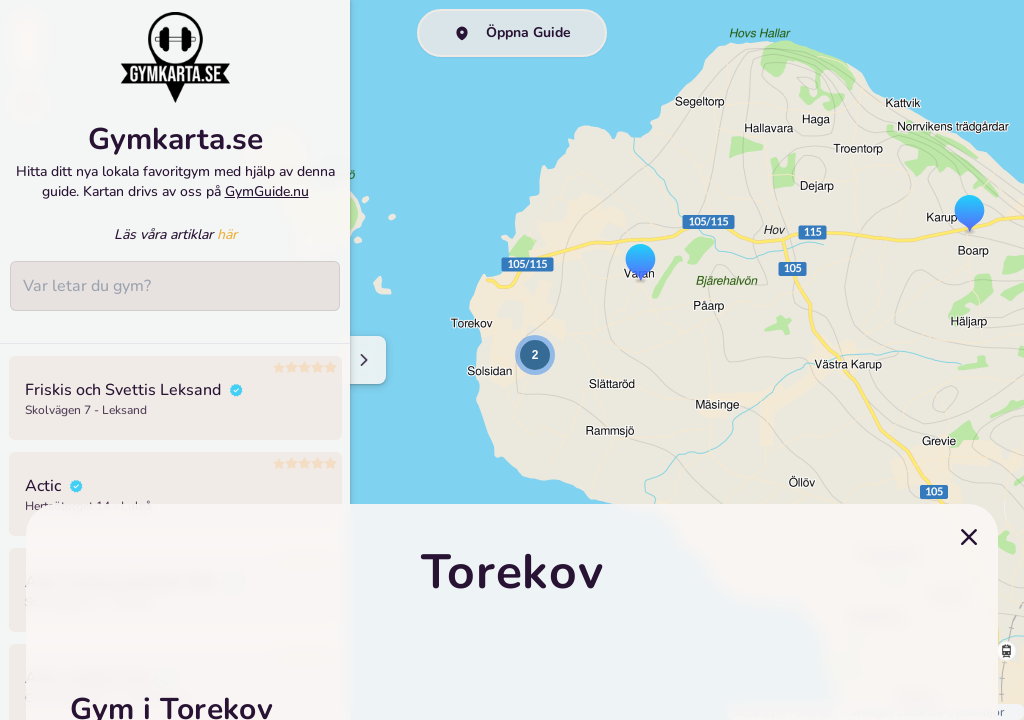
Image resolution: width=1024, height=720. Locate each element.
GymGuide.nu (267, 191)
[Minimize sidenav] (362, 360)
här (227, 234)
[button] (640, 264)
